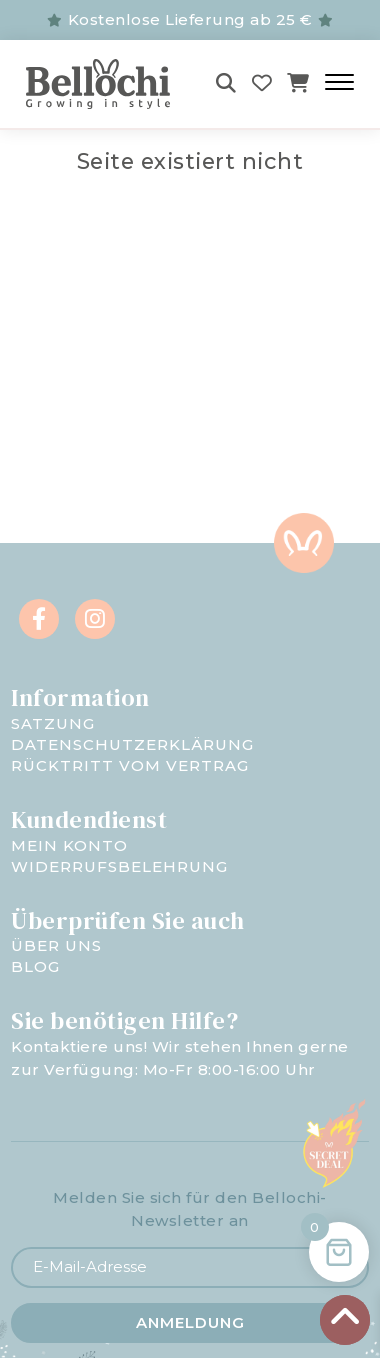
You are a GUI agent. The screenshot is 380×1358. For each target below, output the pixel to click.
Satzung (53, 723)
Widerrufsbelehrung (119, 866)
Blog (35, 966)
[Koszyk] (298, 83)
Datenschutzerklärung (132, 744)
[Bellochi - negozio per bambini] (102, 84)
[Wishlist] (262, 83)
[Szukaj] (226, 83)
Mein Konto (69, 845)
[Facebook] (39, 619)
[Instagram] (95, 619)
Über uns (56, 945)
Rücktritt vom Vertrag (130, 765)
